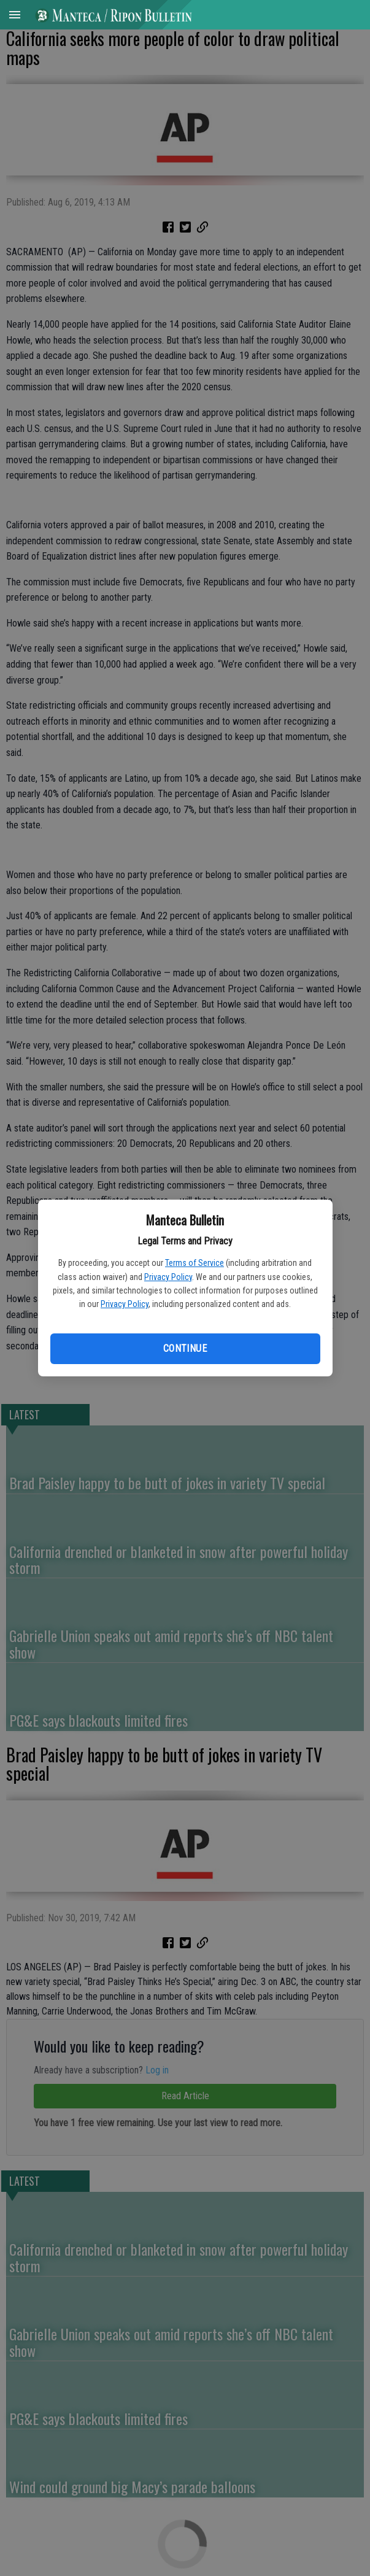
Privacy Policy (168, 1277)
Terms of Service (194, 1263)
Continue (185, 1348)
